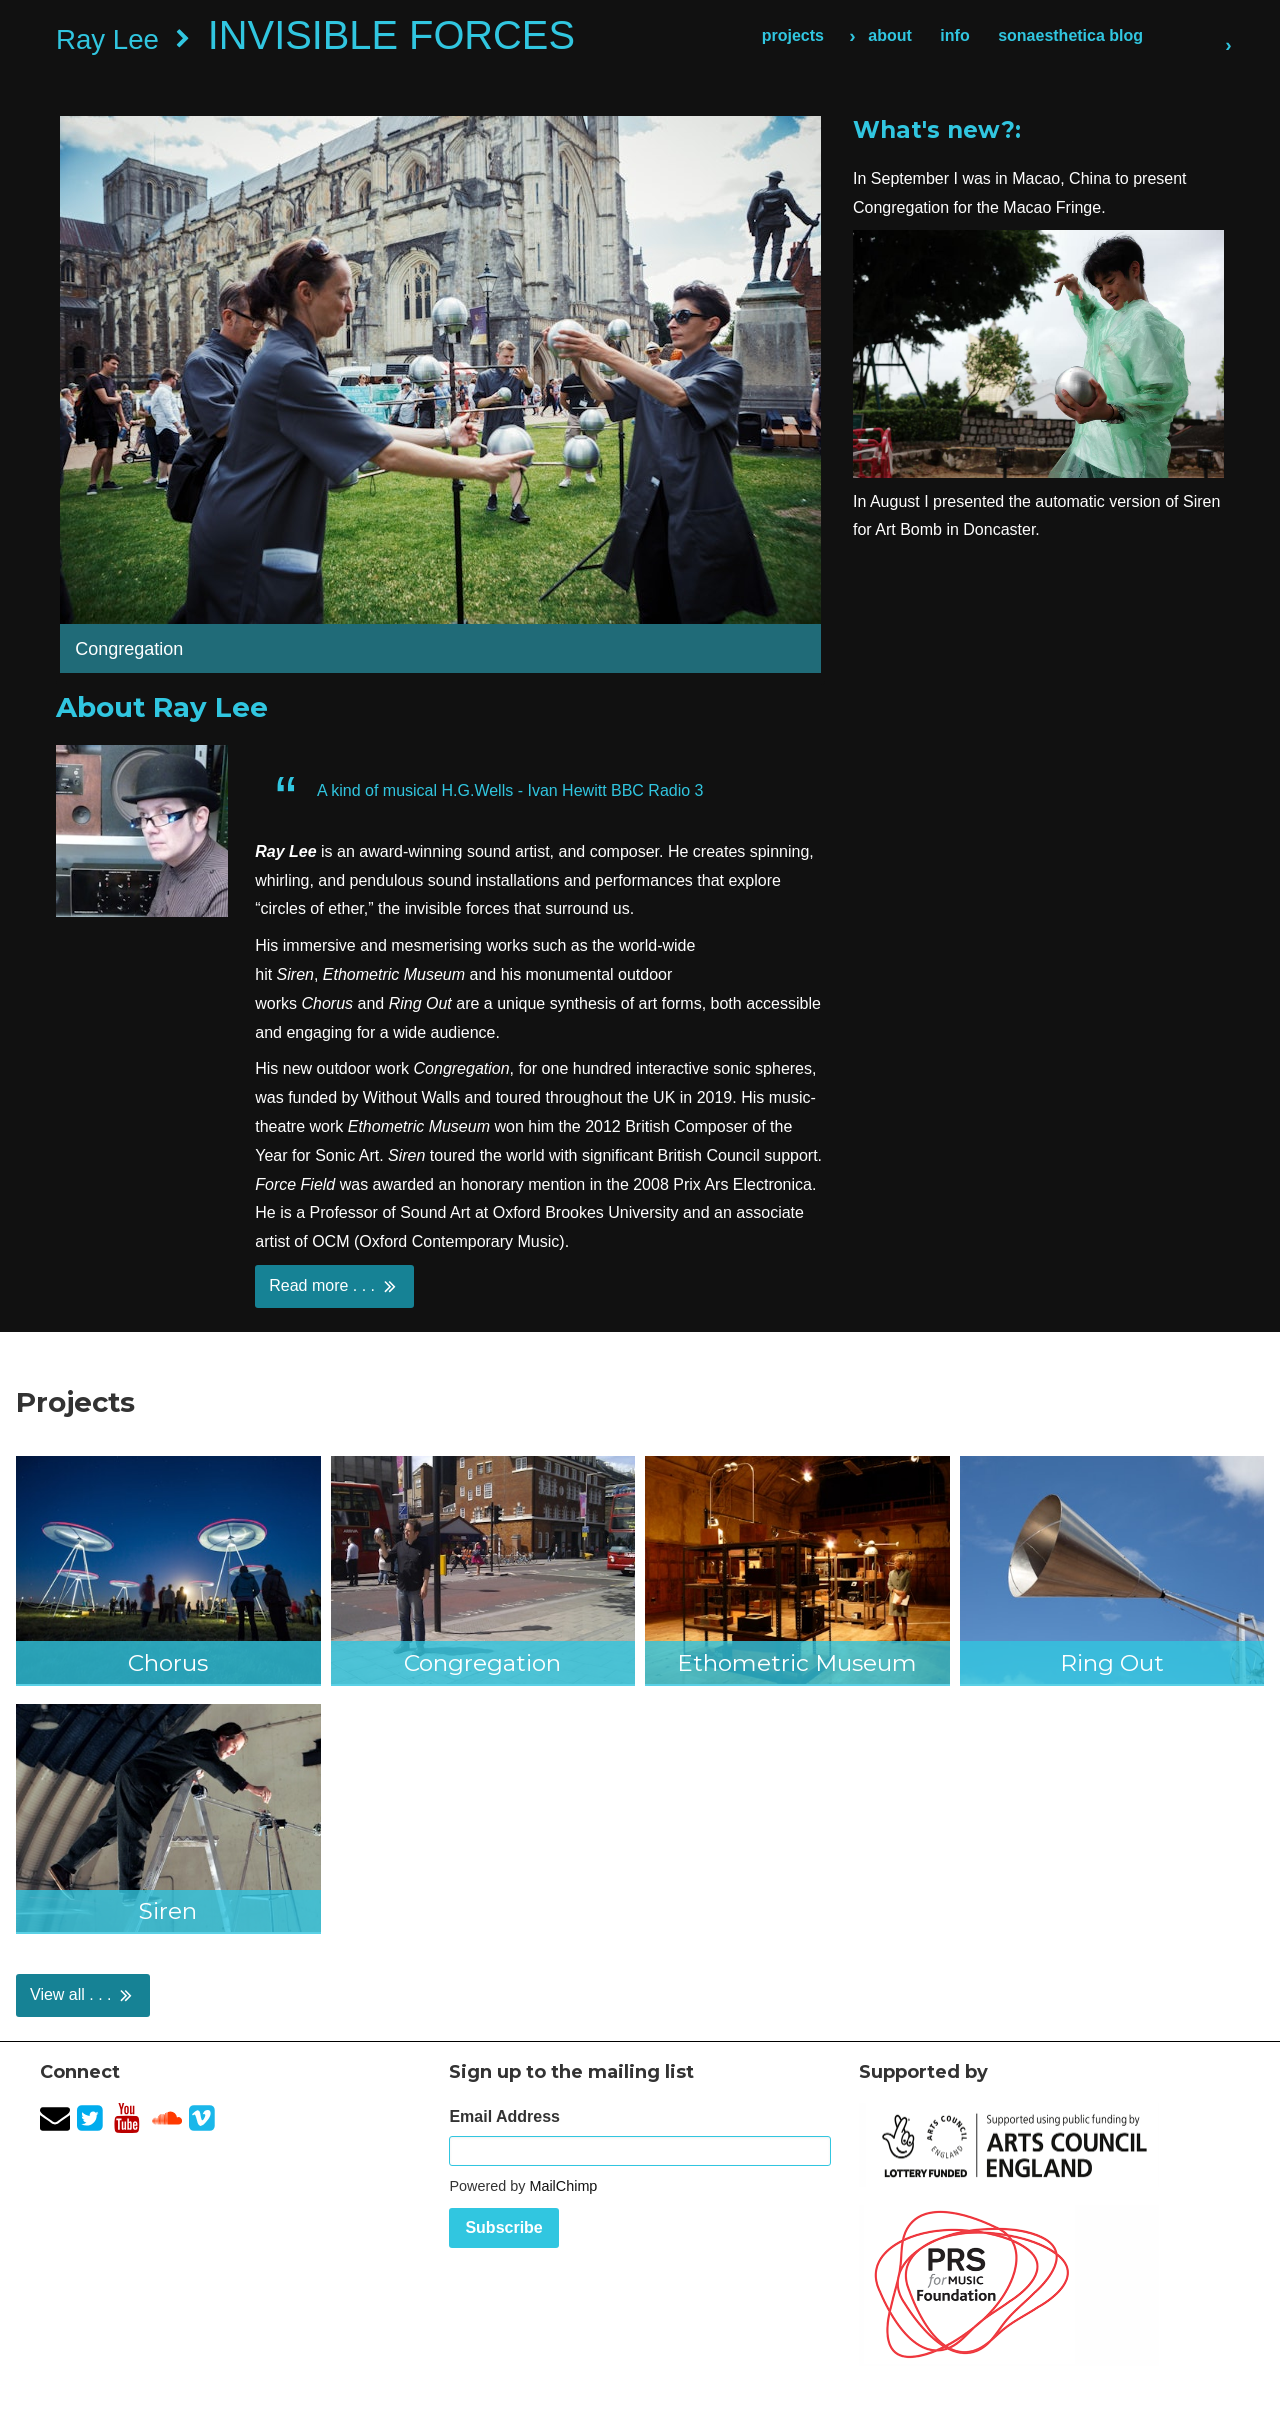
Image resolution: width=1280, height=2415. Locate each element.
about (890, 35)
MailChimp (563, 2186)
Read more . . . (334, 1286)
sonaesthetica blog (1070, 35)
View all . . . (83, 1995)
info (954, 35)
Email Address (504, 2116)
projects (793, 35)
